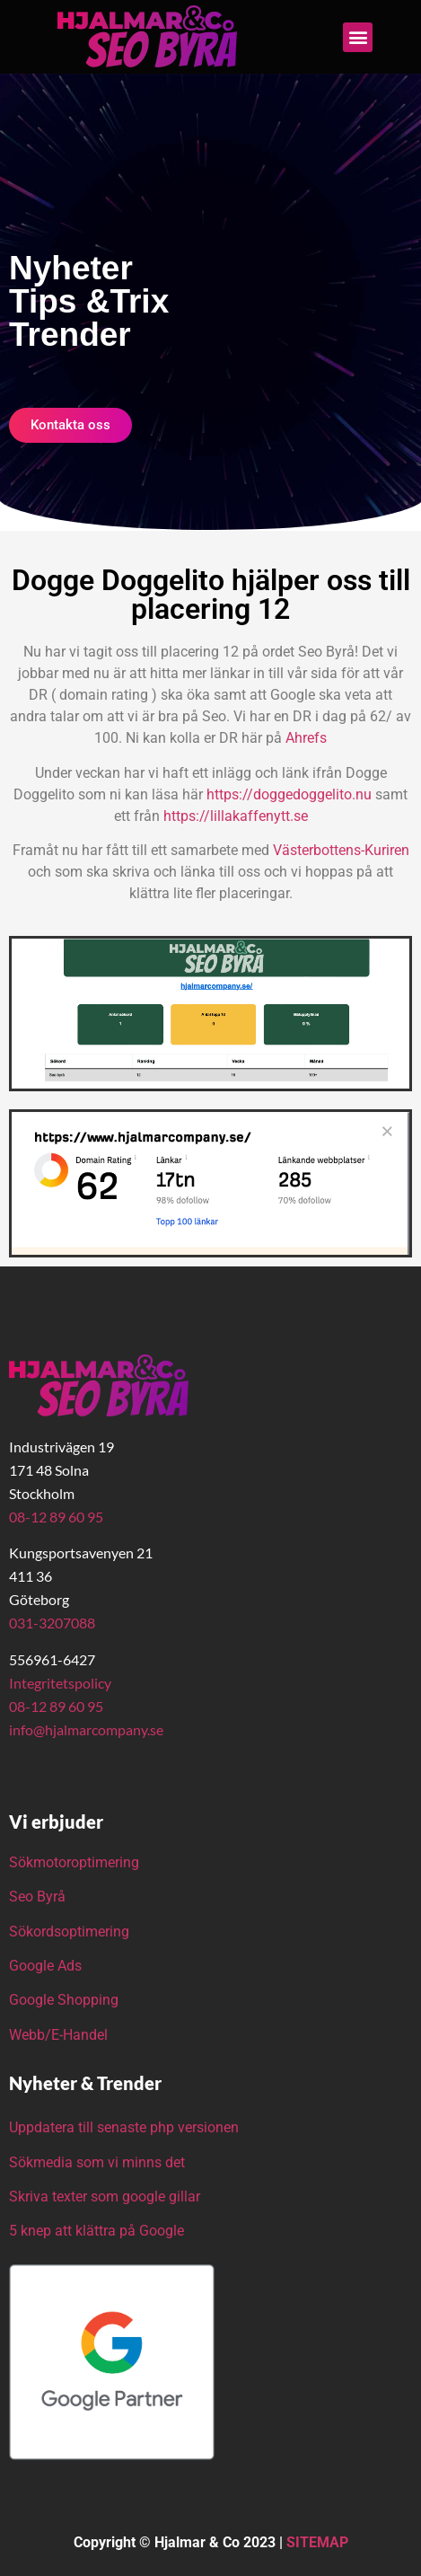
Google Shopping (63, 1999)
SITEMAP (317, 2542)
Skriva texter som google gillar (104, 2196)
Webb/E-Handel (58, 2034)
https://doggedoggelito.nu (290, 794)
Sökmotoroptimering (74, 1862)
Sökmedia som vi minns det (97, 2162)
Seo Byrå (39, 1896)
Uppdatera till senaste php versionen (124, 2127)
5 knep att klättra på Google (96, 2230)
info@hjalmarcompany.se (86, 1729)
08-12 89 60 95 (56, 1516)
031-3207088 (52, 1622)
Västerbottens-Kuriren (341, 850)
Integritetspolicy (60, 1682)
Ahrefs (306, 737)
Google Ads (45, 1965)
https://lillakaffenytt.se (235, 816)
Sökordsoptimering (71, 1931)
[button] (358, 37)
